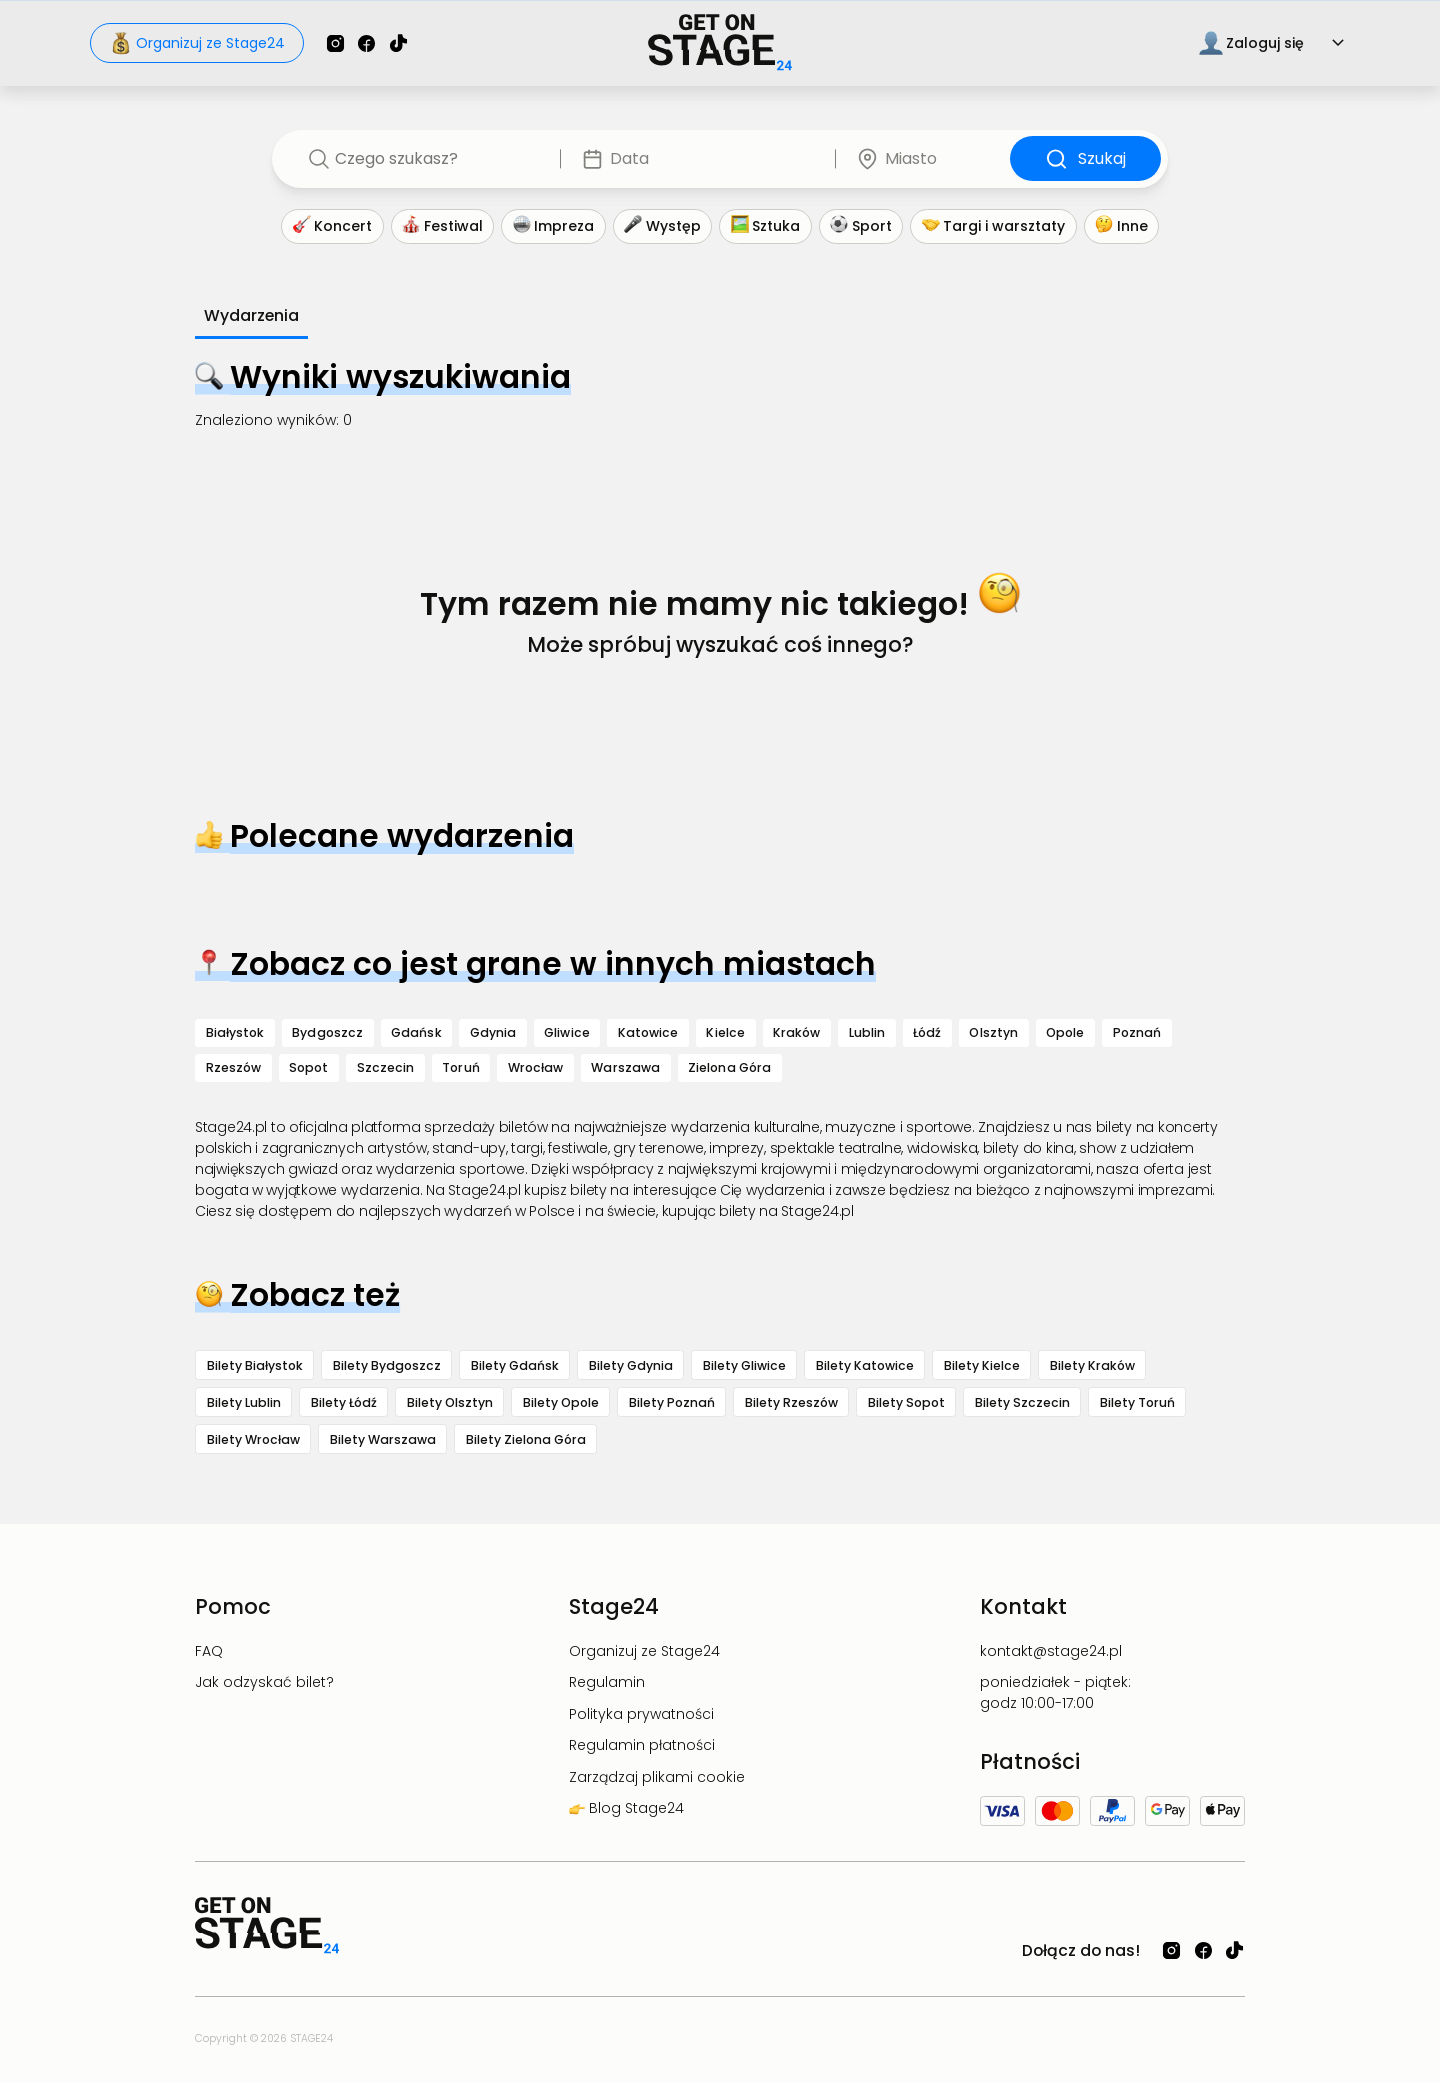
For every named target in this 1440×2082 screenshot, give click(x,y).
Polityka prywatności (641, 1714)
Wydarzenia (251, 315)
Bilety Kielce (982, 1365)
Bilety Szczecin (1022, 1402)
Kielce (725, 1032)
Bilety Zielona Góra (526, 1439)
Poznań (1137, 1032)
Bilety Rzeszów (791, 1402)
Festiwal (442, 226)
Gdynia (493, 1032)
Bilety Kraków (1092, 1365)
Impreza (554, 226)
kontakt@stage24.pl (1051, 1651)
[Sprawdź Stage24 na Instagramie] (335, 43)
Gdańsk (416, 1032)
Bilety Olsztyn (450, 1402)
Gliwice (567, 1032)
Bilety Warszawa (383, 1439)
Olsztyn (993, 1032)
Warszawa (625, 1067)
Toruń (460, 1067)
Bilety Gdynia (631, 1365)
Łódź (927, 1032)
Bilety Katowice (865, 1365)
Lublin (867, 1032)
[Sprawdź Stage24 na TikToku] (398, 43)
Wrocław (536, 1067)
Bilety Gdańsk (515, 1365)
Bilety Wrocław (253, 1439)
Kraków (797, 1032)
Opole (1065, 1032)
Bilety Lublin (244, 1402)
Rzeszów (234, 1067)
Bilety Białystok (255, 1365)
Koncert (333, 226)
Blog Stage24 (634, 1808)
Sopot (308, 1067)
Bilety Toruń (1137, 1402)
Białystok (235, 1032)
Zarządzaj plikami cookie (657, 1777)
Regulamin (607, 1682)
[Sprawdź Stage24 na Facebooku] (366, 43)
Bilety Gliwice (744, 1365)
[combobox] (434, 159)
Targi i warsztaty (994, 226)
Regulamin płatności (642, 1745)
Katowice (648, 1032)
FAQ (209, 1651)
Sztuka (766, 226)
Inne (1121, 226)
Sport (861, 226)
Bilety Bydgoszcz (387, 1365)
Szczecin (386, 1067)
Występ (662, 226)
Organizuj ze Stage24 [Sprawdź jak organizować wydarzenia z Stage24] (197, 43)
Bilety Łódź (344, 1402)
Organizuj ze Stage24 (644, 1651)
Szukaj (1086, 159)
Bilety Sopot (906, 1402)
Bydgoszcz (327, 1032)
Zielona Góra (729, 1067)
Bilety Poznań (672, 1402)
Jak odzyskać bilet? (264, 1682)
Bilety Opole (561, 1402)
